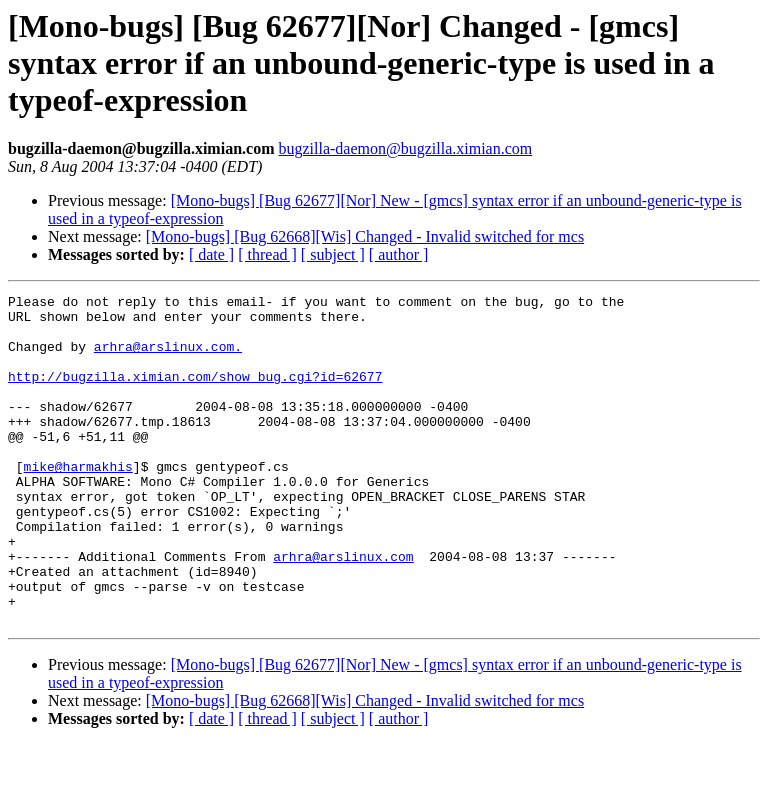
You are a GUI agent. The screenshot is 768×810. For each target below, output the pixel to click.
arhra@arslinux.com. (168, 358)
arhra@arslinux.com (343, 610)
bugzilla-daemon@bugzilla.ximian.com (405, 148)
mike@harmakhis (78, 502)
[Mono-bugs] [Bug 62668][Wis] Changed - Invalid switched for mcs (365, 236)
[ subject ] (333, 254)
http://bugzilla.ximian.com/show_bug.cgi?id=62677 (195, 394)
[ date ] (211, 254)
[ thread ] (267, 254)
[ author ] (399, 254)
